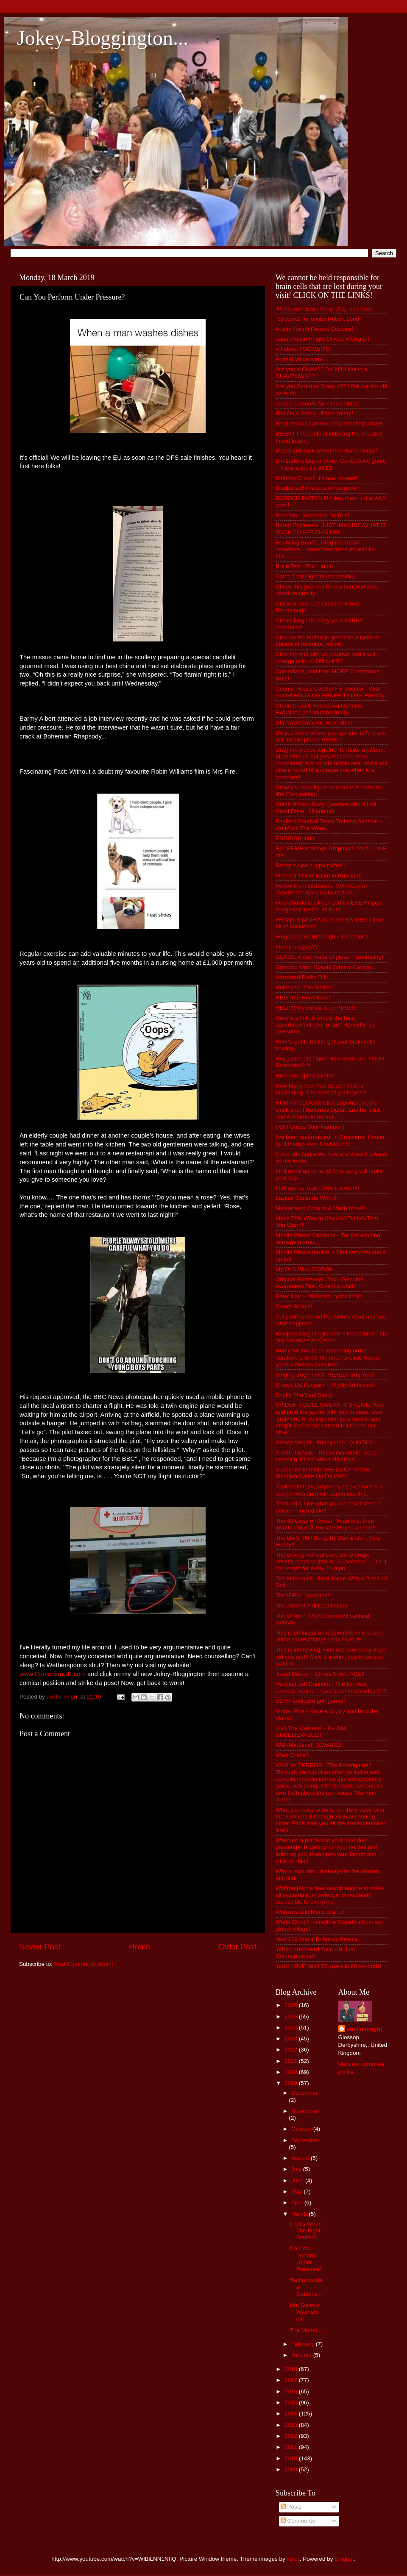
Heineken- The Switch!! (305, 987)
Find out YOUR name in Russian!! (319, 875)
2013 (291, 2425)
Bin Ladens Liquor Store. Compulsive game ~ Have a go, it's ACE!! (331, 464)
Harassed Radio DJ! (301, 977)
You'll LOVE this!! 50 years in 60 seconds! (329, 1966)
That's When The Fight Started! (306, 2230)
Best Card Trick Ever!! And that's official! (326, 450)
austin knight (364, 2029)
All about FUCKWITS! (303, 349)
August (301, 2158)
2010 (291, 2458)
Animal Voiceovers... (301, 359)
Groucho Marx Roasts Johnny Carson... (326, 967)
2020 (291, 2072)
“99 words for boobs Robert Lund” (318, 319)
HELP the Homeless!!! (304, 997)
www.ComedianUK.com (53, 1674)
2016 (291, 2391)
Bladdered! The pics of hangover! (318, 488)
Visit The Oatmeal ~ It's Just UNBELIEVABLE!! (311, 1731)
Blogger (344, 2559)
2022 (291, 2049)
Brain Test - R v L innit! (304, 566)
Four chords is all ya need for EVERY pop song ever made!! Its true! (328, 906)
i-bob (293, 2559)
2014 (291, 2413)
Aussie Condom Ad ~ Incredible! (316, 403)
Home (139, 1946)
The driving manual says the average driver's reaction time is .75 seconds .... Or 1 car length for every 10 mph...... (331, 1561)
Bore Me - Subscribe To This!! (313, 515)
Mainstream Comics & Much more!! (320, 1208)
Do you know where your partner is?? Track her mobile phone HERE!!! (331, 736)
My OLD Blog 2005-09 (304, 1269)
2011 (291, 2447)
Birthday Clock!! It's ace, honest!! (317, 478)
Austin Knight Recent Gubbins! (315, 329)
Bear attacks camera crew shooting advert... (331, 423)
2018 (291, 2369)
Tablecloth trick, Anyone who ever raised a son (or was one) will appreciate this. (329, 1489)
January (302, 2355)
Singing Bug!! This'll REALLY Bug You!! (325, 1374)
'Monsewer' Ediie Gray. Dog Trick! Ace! (325, 308)
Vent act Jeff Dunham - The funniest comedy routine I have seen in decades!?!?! (331, 1687)
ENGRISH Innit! (296, 838)
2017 (291, 2380)
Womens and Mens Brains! (310, 1912)
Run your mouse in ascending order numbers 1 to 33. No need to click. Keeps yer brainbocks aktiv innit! (328, 1357)
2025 (291, 2016)
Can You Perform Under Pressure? (306, 2258)
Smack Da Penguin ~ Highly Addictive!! (325, 1385)
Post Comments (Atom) (84, 1964)
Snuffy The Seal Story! (304, 1395)
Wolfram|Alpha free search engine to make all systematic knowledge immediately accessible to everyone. (330, 1895)
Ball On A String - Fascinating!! (314, 413)
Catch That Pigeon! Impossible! (315, 576)
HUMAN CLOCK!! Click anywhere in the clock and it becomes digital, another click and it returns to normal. (328, 1109)
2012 (291, 2436)
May (297, 2191)
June (298, 2180)
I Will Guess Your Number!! (310, 1127)
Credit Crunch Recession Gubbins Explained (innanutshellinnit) (319, 709)
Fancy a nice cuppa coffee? (311, 865)
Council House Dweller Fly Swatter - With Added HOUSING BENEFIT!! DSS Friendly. (331, 692)
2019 (291, 2083)
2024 (291, 2027)
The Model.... (306, 2330)
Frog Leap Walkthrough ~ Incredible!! (323, 936)
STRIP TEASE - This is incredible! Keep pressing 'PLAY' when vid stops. (326, 1456)
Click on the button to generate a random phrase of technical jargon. (327, 640)
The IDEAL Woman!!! (302, 1595)
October (302, 2129)
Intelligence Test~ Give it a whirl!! (317, 1188)
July (297, 2169)
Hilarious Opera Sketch (305, 1075)
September (305, 2140)
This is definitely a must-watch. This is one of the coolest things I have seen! (329, 1636)
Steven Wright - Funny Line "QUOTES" (325, 1442)
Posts (291, 2507)
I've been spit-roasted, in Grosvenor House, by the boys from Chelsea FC (331, 1140)
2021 (291, 2061)
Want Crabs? (292, 1755)
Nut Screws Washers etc (304, 2312)
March (300, 2214)
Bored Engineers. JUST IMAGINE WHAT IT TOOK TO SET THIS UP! (331, 528)
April (297, 2202)
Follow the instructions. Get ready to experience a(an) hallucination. (321, 889)
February (303, 2344)
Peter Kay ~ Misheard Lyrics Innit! (318, 1296)
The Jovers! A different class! (312, 1605)
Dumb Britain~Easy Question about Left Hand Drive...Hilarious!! (326, 807)
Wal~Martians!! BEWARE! (308, 1745)
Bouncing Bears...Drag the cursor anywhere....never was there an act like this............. (325, 549)
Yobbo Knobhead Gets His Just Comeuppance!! (315, 1952)
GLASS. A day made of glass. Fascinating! (329, 957)
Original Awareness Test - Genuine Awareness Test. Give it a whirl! (319, 1282)
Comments (298, 2521)
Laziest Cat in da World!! (307, 1198)
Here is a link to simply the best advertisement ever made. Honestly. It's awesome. (326, 1025)
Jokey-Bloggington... (102, 38)
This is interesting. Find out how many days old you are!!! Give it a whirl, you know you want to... (330, 1656)
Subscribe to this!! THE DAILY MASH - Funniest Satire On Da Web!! (324, 1473)
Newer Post (40, 1946)
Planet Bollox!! (294, 1306)
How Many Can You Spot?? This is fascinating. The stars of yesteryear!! (322, 1089)
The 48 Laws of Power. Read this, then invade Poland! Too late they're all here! (326, 1524)
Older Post (237, 1946)
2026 (291, 2005)
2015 (291, 2402)
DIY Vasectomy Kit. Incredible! (314, 722)
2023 (291, 2038)
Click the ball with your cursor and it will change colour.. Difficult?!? (325, 657)
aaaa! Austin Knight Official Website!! (322, 339)
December (304, 2093)
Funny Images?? (297, 947)
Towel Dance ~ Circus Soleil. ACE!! (320, 1674)
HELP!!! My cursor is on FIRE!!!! (316, 1008)
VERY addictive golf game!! (310, 1701)
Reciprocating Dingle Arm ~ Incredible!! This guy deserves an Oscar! (331, 1337)
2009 (291, 2469)
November (304, 2111)
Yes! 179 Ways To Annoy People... (319, 1939)
